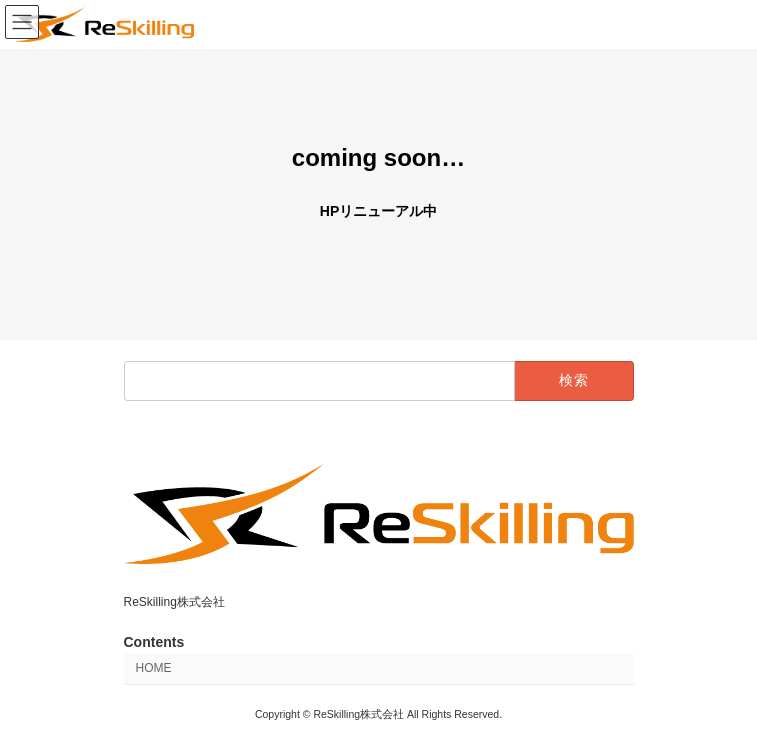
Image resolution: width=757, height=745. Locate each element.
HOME (154, 669)
